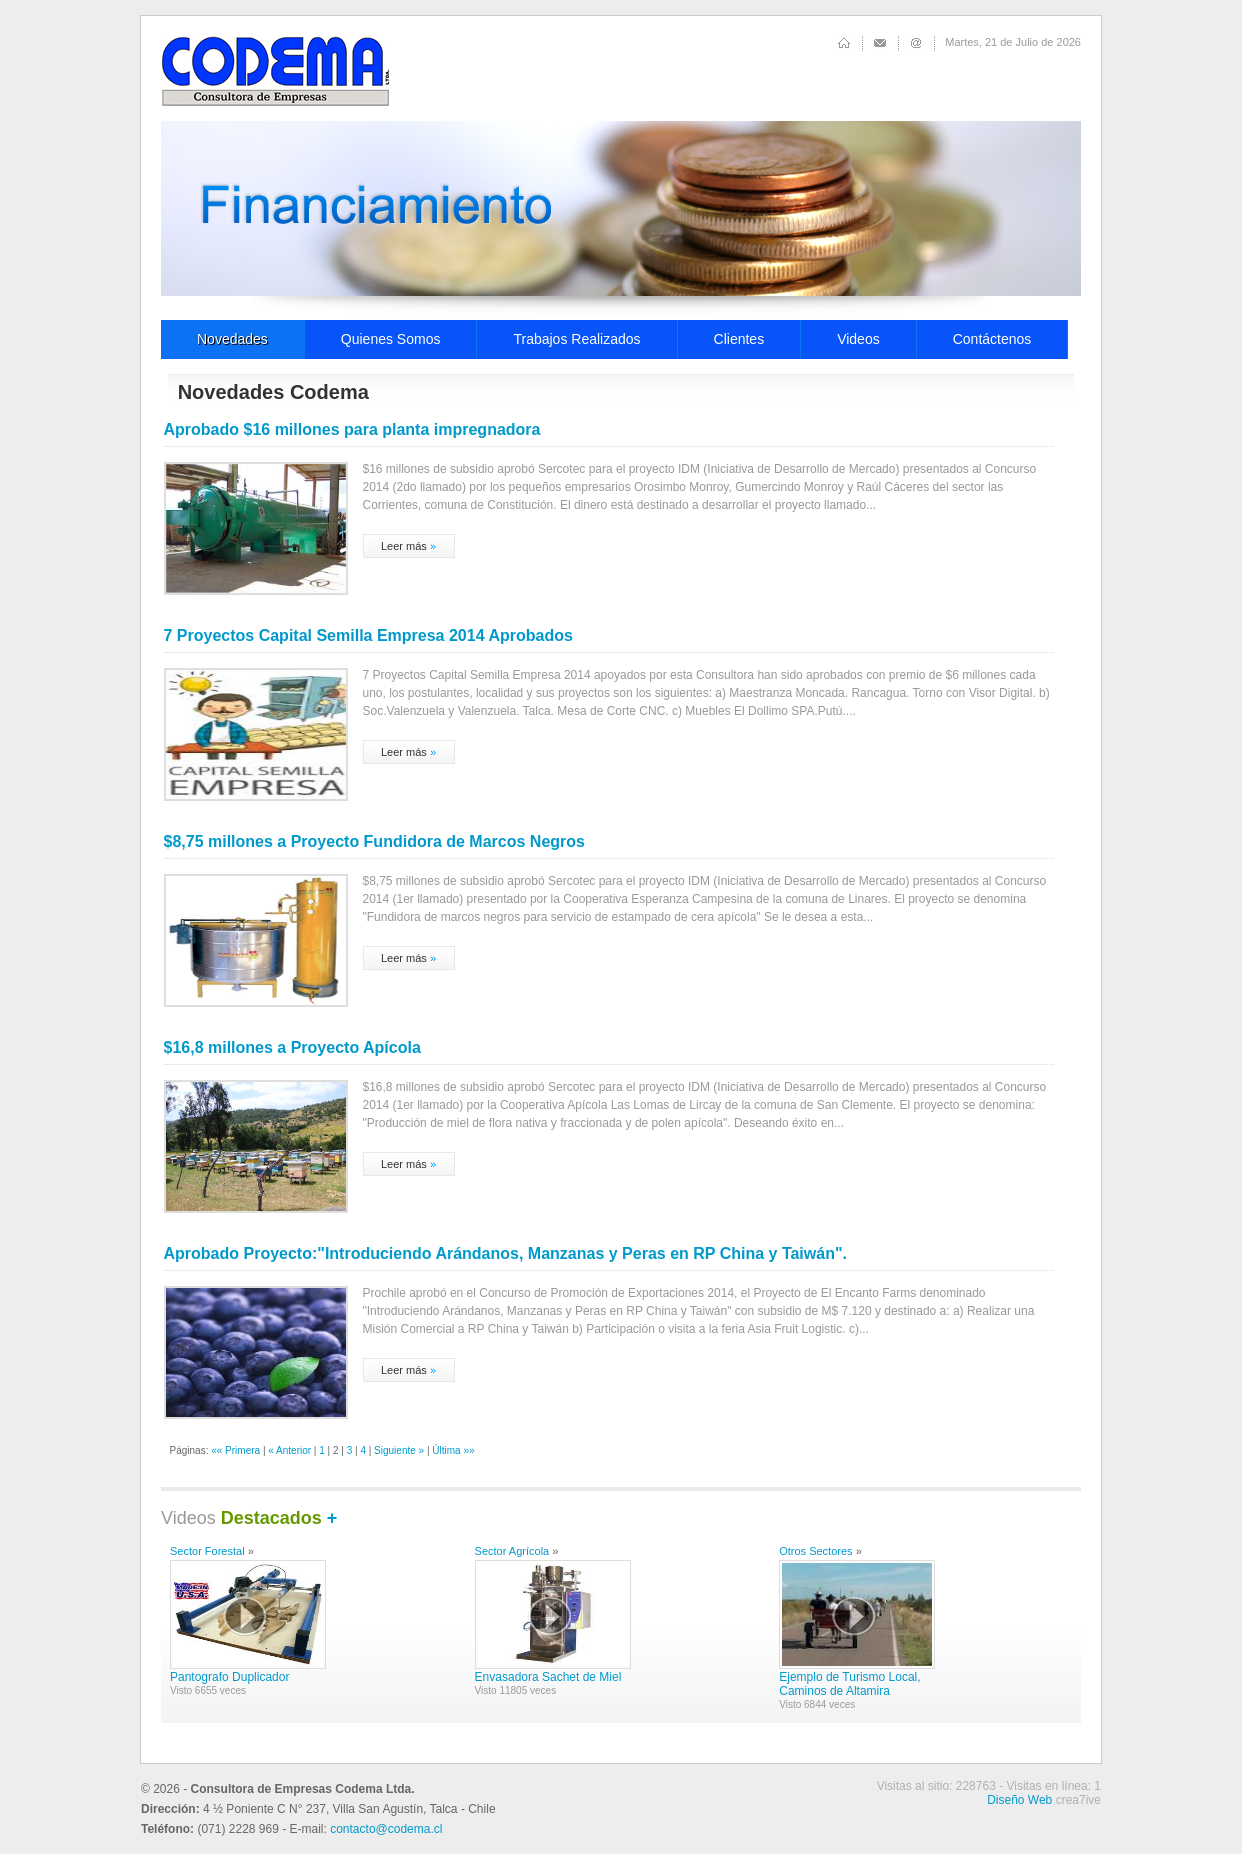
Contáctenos (992, 339)
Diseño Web (1019, 1800)
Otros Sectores (815, 1551)
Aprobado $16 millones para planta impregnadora (352, 429)
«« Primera (235, 1450)
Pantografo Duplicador (229, 1677)
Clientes (739, 339)
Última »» (453, 1450)
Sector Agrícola (512, 1551)
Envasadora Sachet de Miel (548, 1677)
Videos (858, 339)
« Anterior (289, 1450)
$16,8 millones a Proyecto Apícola (292, 1047)
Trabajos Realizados (576, 339)
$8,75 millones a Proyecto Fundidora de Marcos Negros (374, 841)
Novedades (232, 339)
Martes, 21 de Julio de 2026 (1013, 42)
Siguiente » (399, 1450)
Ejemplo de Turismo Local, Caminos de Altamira (849, 1684)
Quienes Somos (391, 339)
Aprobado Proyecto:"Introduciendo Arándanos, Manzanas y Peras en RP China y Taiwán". (505, 1253)
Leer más (404, 546)
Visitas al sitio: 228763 (936, 1786)
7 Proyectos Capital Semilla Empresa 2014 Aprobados (368, 635)
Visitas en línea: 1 (1053, 1786)
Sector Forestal (207, 1551)
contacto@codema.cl (386, 1829)
